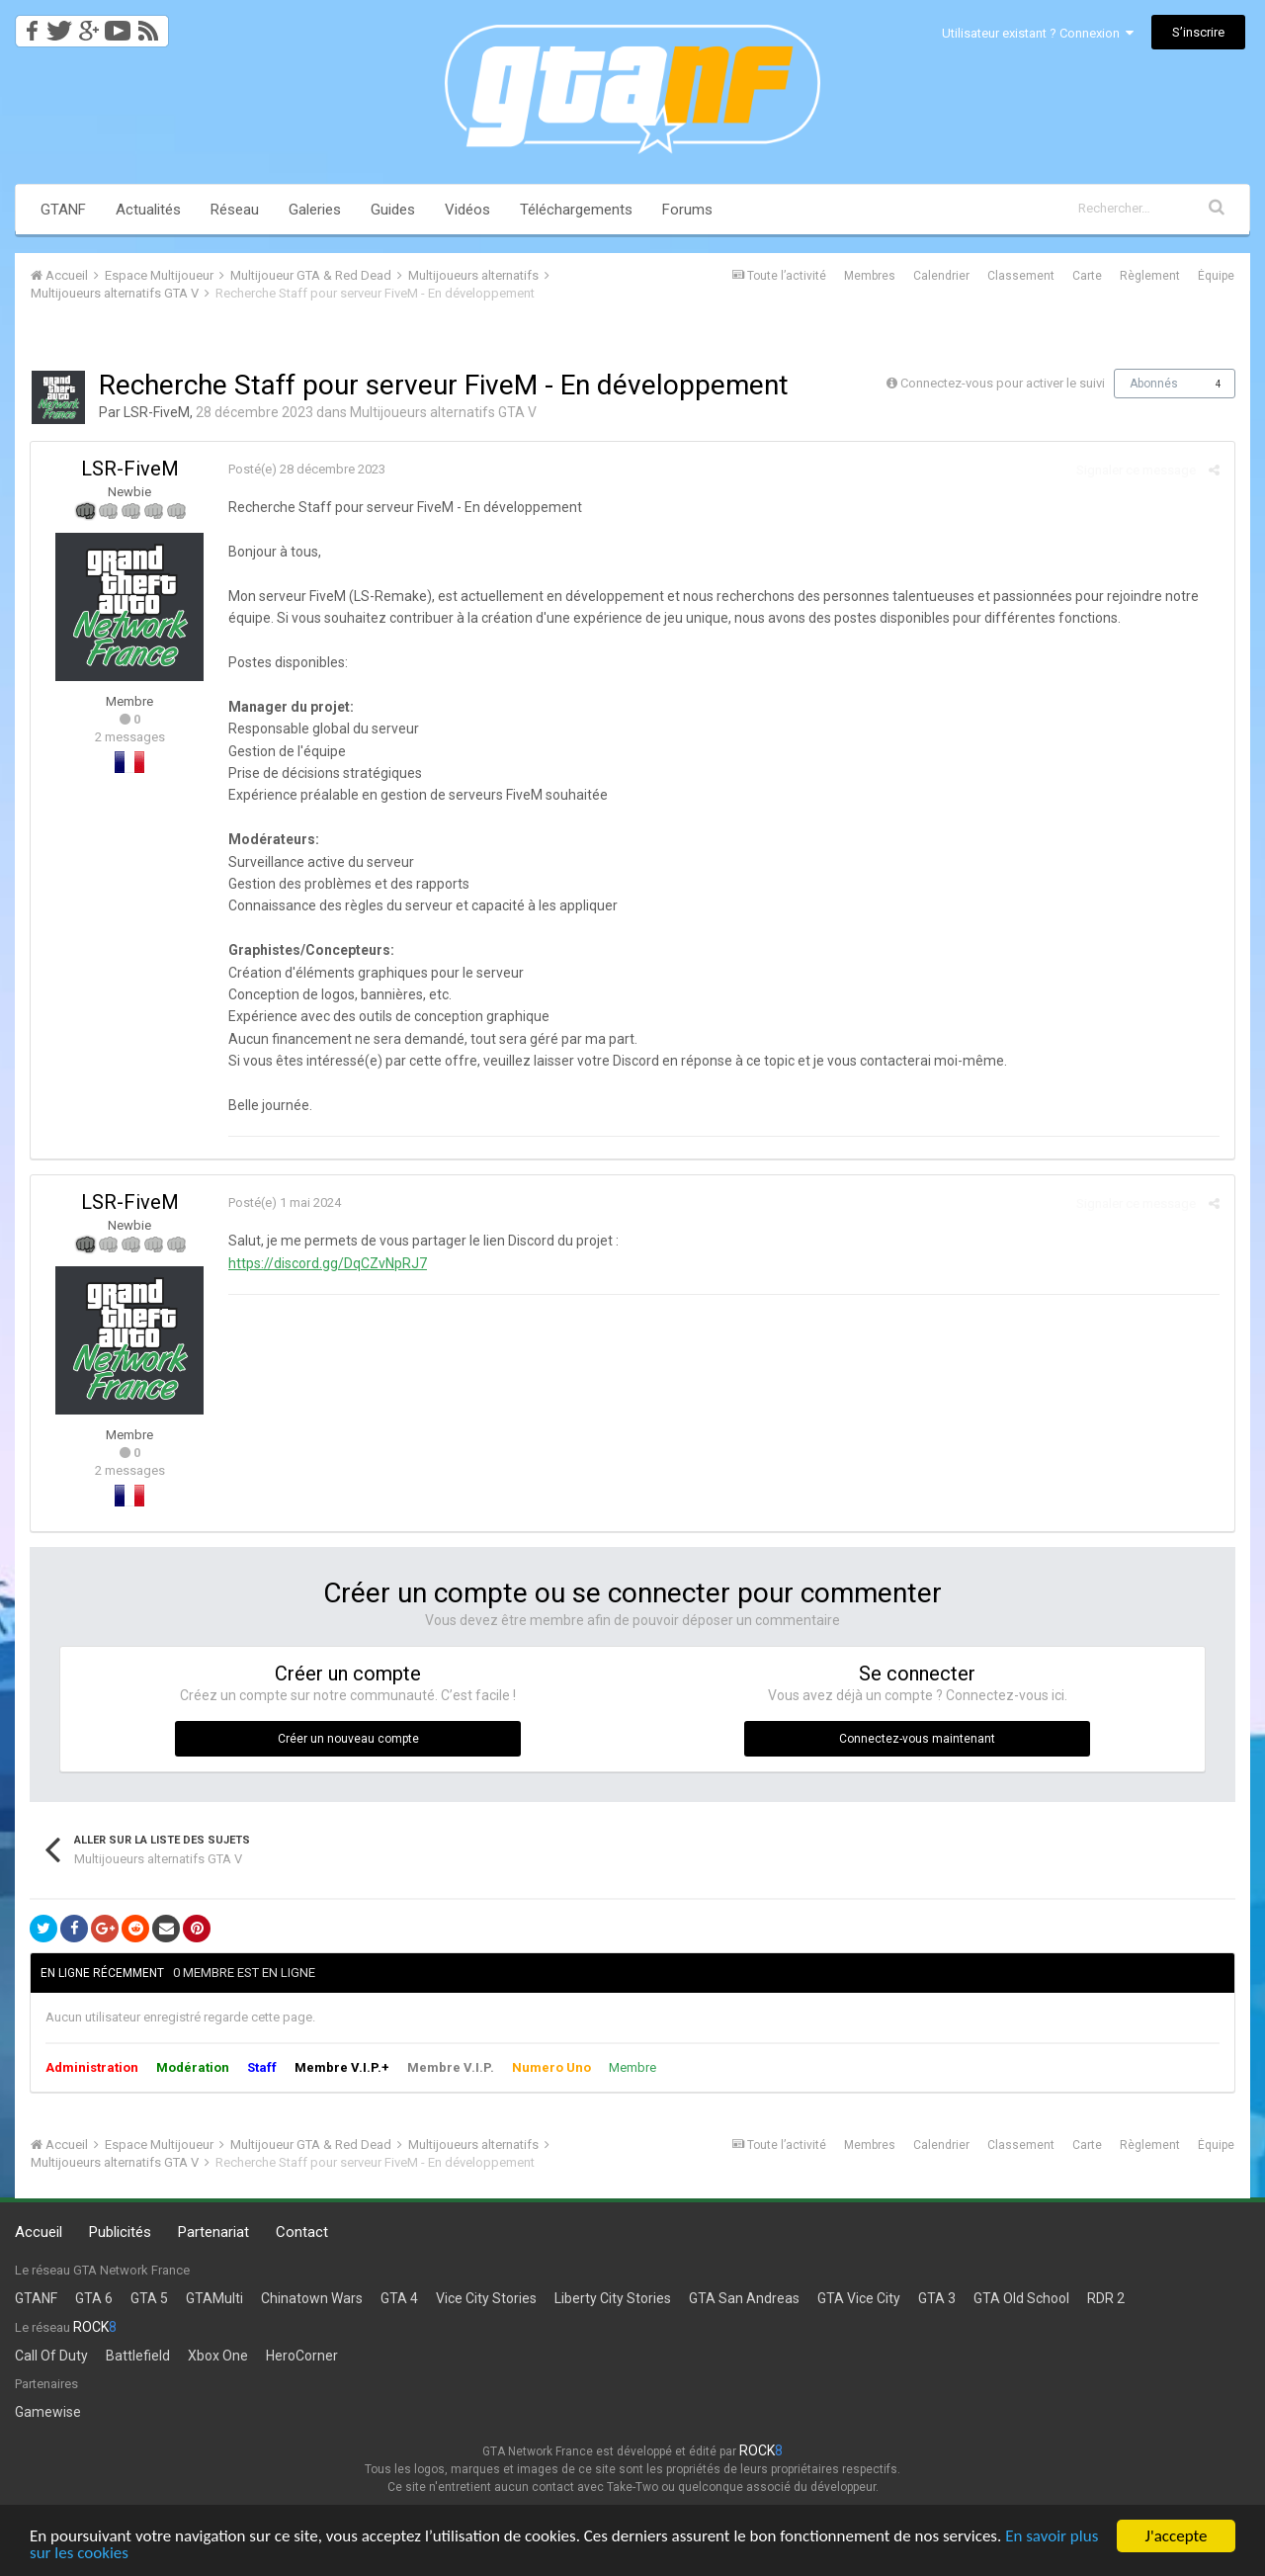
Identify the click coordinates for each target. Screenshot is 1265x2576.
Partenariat (213, 2232)
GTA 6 (94, 2298)
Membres (869, 276)
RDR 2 (1106, 2298)
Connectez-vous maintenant (917, 1739)
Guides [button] (393, 209)
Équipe (1216, 276)
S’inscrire (1198, 32)
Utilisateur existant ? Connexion (1038, 33)
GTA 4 (399, 2298)
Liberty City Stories (612, 2298)
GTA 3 (937, 2298)
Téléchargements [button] (576, 209)
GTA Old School (1021, 2298)
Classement (1020, 276)
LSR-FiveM (157, 412)
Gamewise (48, 2412)
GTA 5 (149, 2298)
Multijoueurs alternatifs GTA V (443, 412)
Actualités (148, 209)
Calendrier (941, 276)
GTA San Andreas (744, 2298)
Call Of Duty (51, 2355)
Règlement (1150, 276)
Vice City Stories (486, 2298)
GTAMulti (214, 2298)
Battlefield (138, 2355)
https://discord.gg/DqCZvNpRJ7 (327, 1263)
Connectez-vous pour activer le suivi (1002, 383)
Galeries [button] (315, 209)
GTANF (63, 209)
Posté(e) (306, 469)
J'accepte (1176, 2536)
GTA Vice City (858, 2298)
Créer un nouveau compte (348, 1739)
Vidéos (467, 209)
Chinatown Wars (312, 2298)
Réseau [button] (235, 209)
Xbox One (218, 2355)
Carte (1087, 276)
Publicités (120, 2232)
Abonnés (1154, 383)
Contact (302, 2232)
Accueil (38, 2232)
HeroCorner (302, 2355)
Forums (687, 209)
